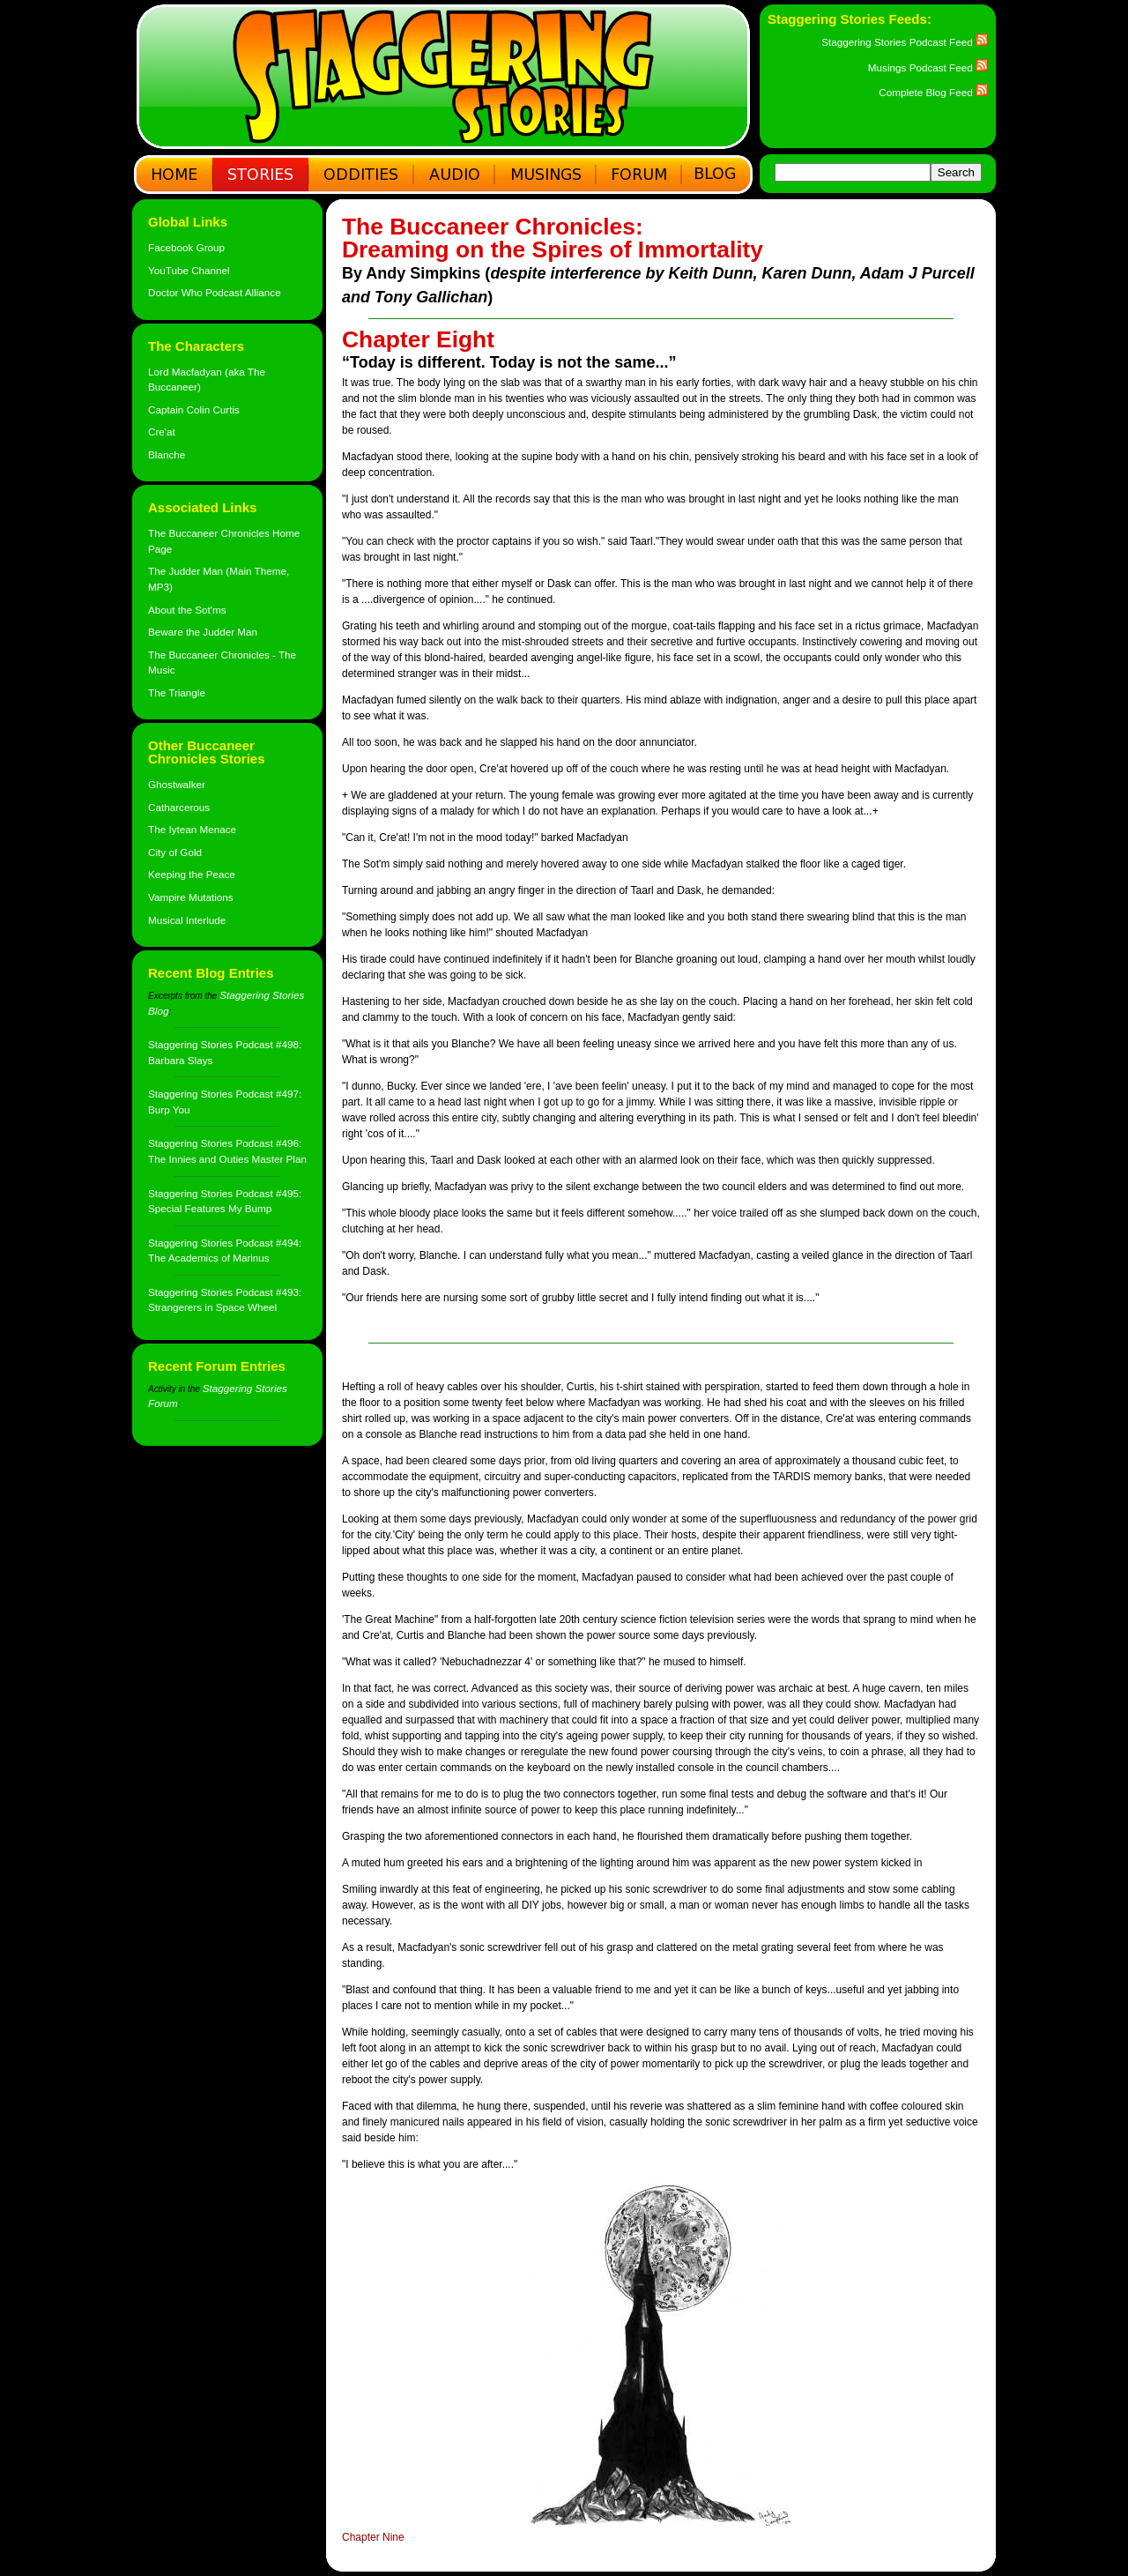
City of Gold (175, 852)
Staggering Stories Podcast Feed (904, 42)
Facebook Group (186, 247)
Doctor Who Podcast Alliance (214, 292)
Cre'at (161, 431)
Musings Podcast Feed (928, 67)
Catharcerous (179, 807)
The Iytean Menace (192, 829)
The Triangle (176, 692)
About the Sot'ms (187, 609)
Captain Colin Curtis (194, 409)
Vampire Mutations (191, 897)
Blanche (166, 454)
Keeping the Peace (191, 874)
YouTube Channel (189, 270)
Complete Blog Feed (933, 92)
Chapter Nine (373, 2537)
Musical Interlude (187, 920)
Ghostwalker (176, 784)
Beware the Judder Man (202, 631)
